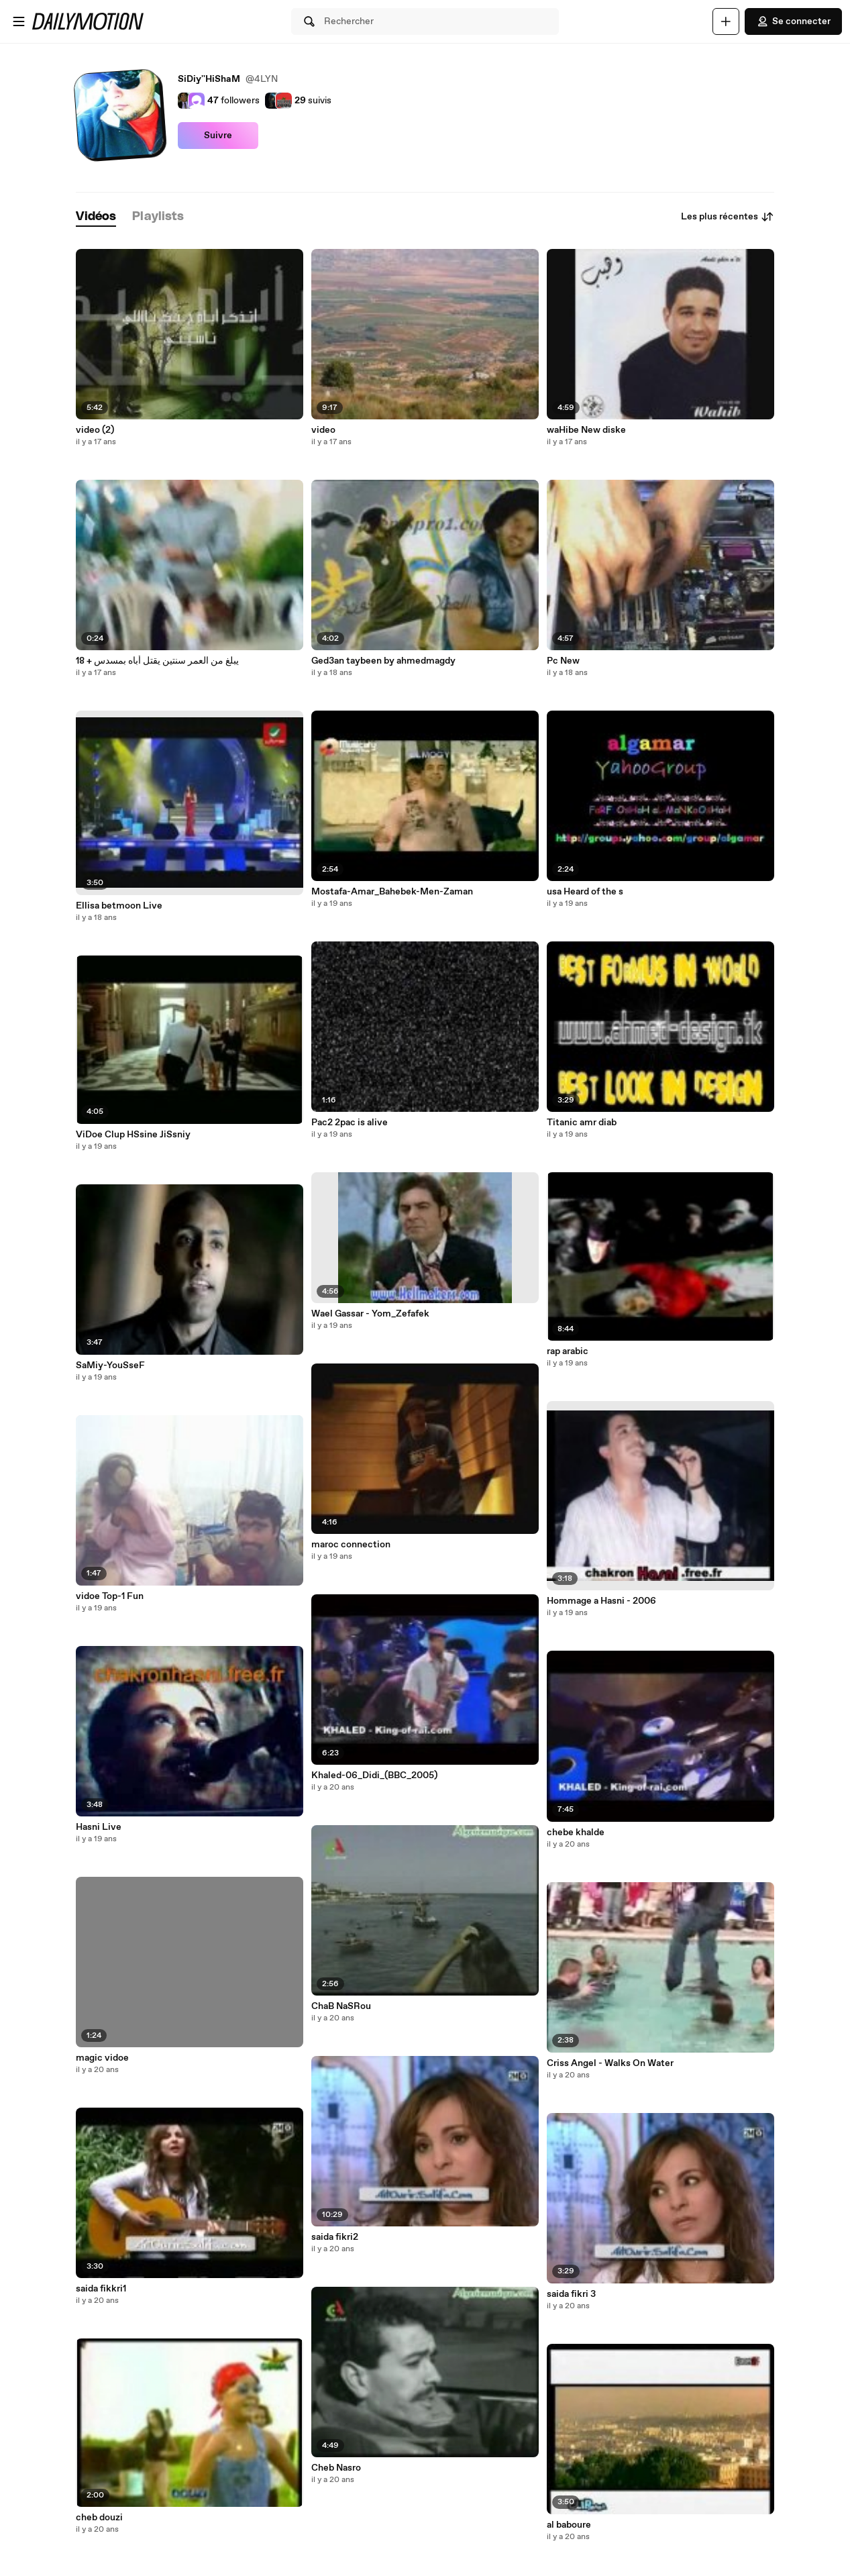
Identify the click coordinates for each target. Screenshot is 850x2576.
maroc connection (350, 1544)
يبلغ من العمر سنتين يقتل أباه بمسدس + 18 (157, 661)
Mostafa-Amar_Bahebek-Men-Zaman (392, 891)
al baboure (569, 2525)
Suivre (218, 136)
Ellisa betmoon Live (119, 905)
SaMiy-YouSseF (110, 1365)
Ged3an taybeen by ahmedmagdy (383, 661)
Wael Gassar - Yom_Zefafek (370, 1313)
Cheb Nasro (336, 2468)
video (323, 430)
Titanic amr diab (582, 1122)
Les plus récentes (727, 216)
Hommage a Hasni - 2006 (601, 1601)
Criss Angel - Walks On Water (610, 2063)
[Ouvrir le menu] (19, 21)
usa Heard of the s (585, 891)
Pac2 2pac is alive (349, 1122)
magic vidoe (102, 2058)
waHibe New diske (586, 430)
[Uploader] (725, 21)
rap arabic (567, 1351)
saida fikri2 (334, 2237)
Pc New (563, 661)
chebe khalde (575, 1832)
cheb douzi (99, 2517)
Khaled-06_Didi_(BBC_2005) (374, 1775)
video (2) (95, 430)
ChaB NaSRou (341, 2006)
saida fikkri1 (101, 2288)
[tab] (96, 217)
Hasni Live (98, 1827)
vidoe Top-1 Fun (110, 1596)
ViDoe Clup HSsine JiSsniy (133, 1134)
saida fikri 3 (571, 2294)
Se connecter (793, 21)
